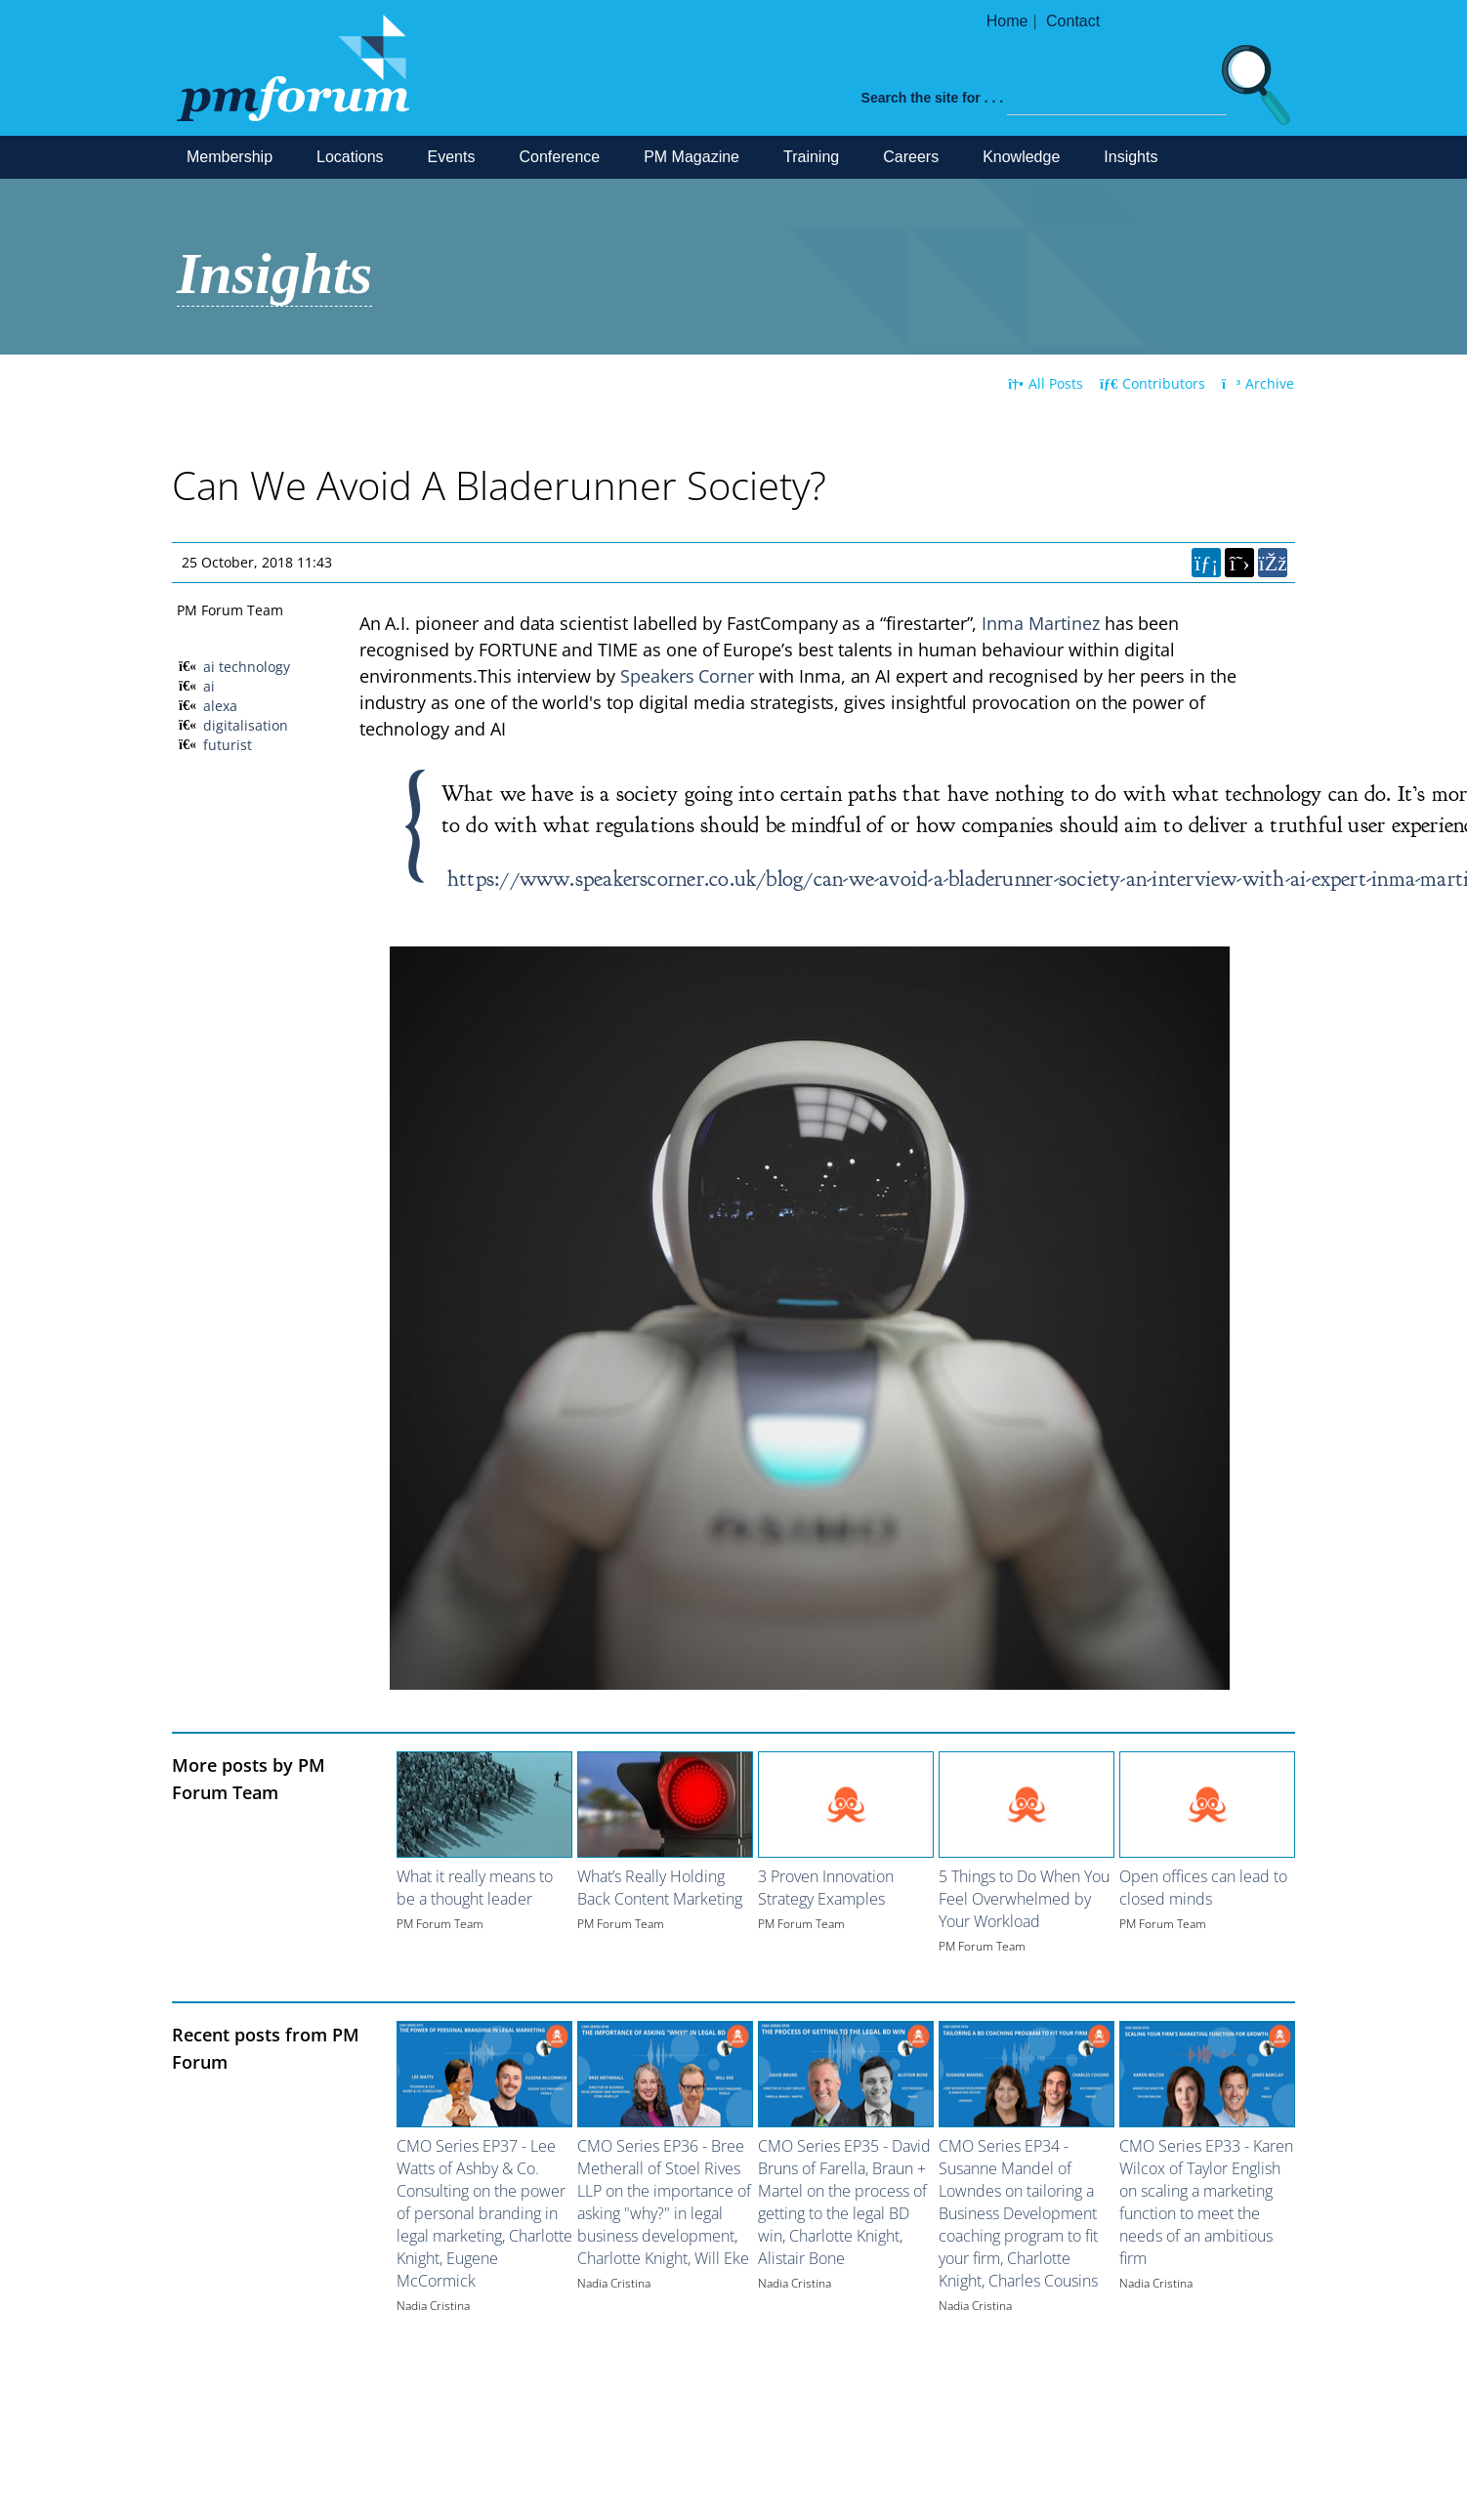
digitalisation (245, 725)
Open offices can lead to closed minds (1203, 1888)
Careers (911, 156)
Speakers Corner (687, 676)
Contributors (1152, 383)
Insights (1130, 156)
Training (811, 156)
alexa (220, 705)
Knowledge (1021, 156)
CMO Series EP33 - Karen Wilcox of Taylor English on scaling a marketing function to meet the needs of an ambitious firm (1206, 2202)
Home (1007, 21)
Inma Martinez (1040, 623)
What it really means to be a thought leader (475, 1888)
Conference (559, 156)
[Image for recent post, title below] (484, 2074)
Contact (1073, 21)
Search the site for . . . (932, 97)
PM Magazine (691, 156)
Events (452, 156)
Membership (229, 156)
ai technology (246, 666)
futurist (227, 744)
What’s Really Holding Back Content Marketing (659, 1888)
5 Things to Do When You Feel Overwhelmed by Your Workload (1024, 1899)
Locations (350, 156)
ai (209, 686)
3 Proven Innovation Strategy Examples (826, 1888)
